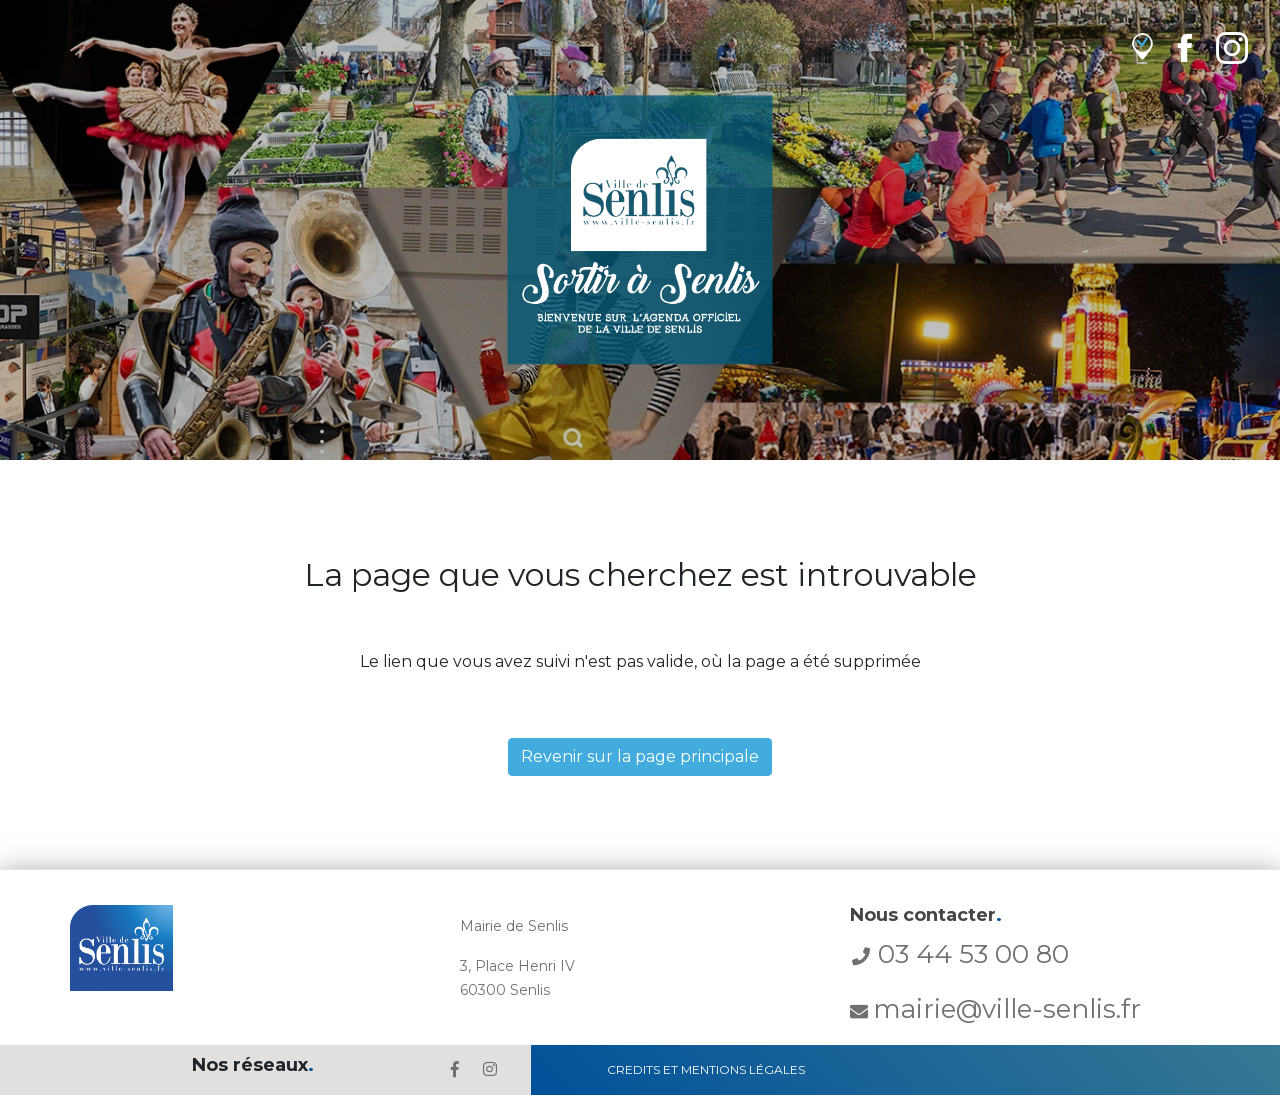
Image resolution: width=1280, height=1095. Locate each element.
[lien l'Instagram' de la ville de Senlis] (490, 1069)
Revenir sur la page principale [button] (640, 756)
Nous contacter (926, 915)
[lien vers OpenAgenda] (1142, 47)
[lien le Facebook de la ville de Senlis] (455, 1069)
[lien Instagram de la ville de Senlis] (1232, 47)
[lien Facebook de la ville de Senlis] (1184, 47)
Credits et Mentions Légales (706, 1069)
